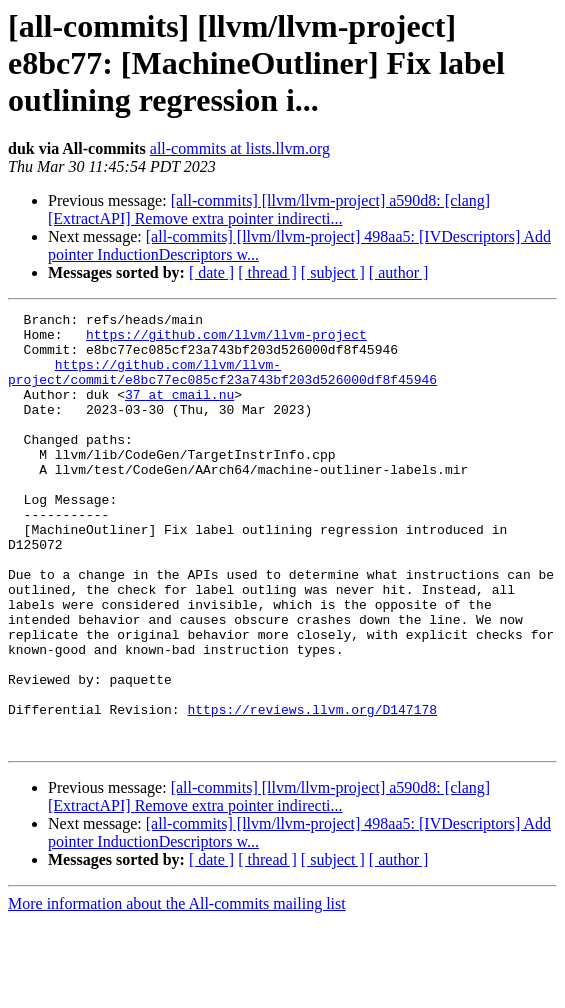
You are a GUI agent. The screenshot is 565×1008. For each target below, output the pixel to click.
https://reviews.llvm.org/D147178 (312, 790)
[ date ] (211, 272)
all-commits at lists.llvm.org (240, 148)
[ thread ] (267, 272)
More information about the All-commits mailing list (177, 990)
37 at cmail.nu (179, 412)
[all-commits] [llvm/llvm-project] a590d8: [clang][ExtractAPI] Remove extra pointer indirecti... (269, 209)
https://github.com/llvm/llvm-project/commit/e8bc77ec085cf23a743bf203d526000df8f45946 (222, 385)
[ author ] (399, 272)
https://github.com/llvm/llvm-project (226, 340)
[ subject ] (333, 272)
